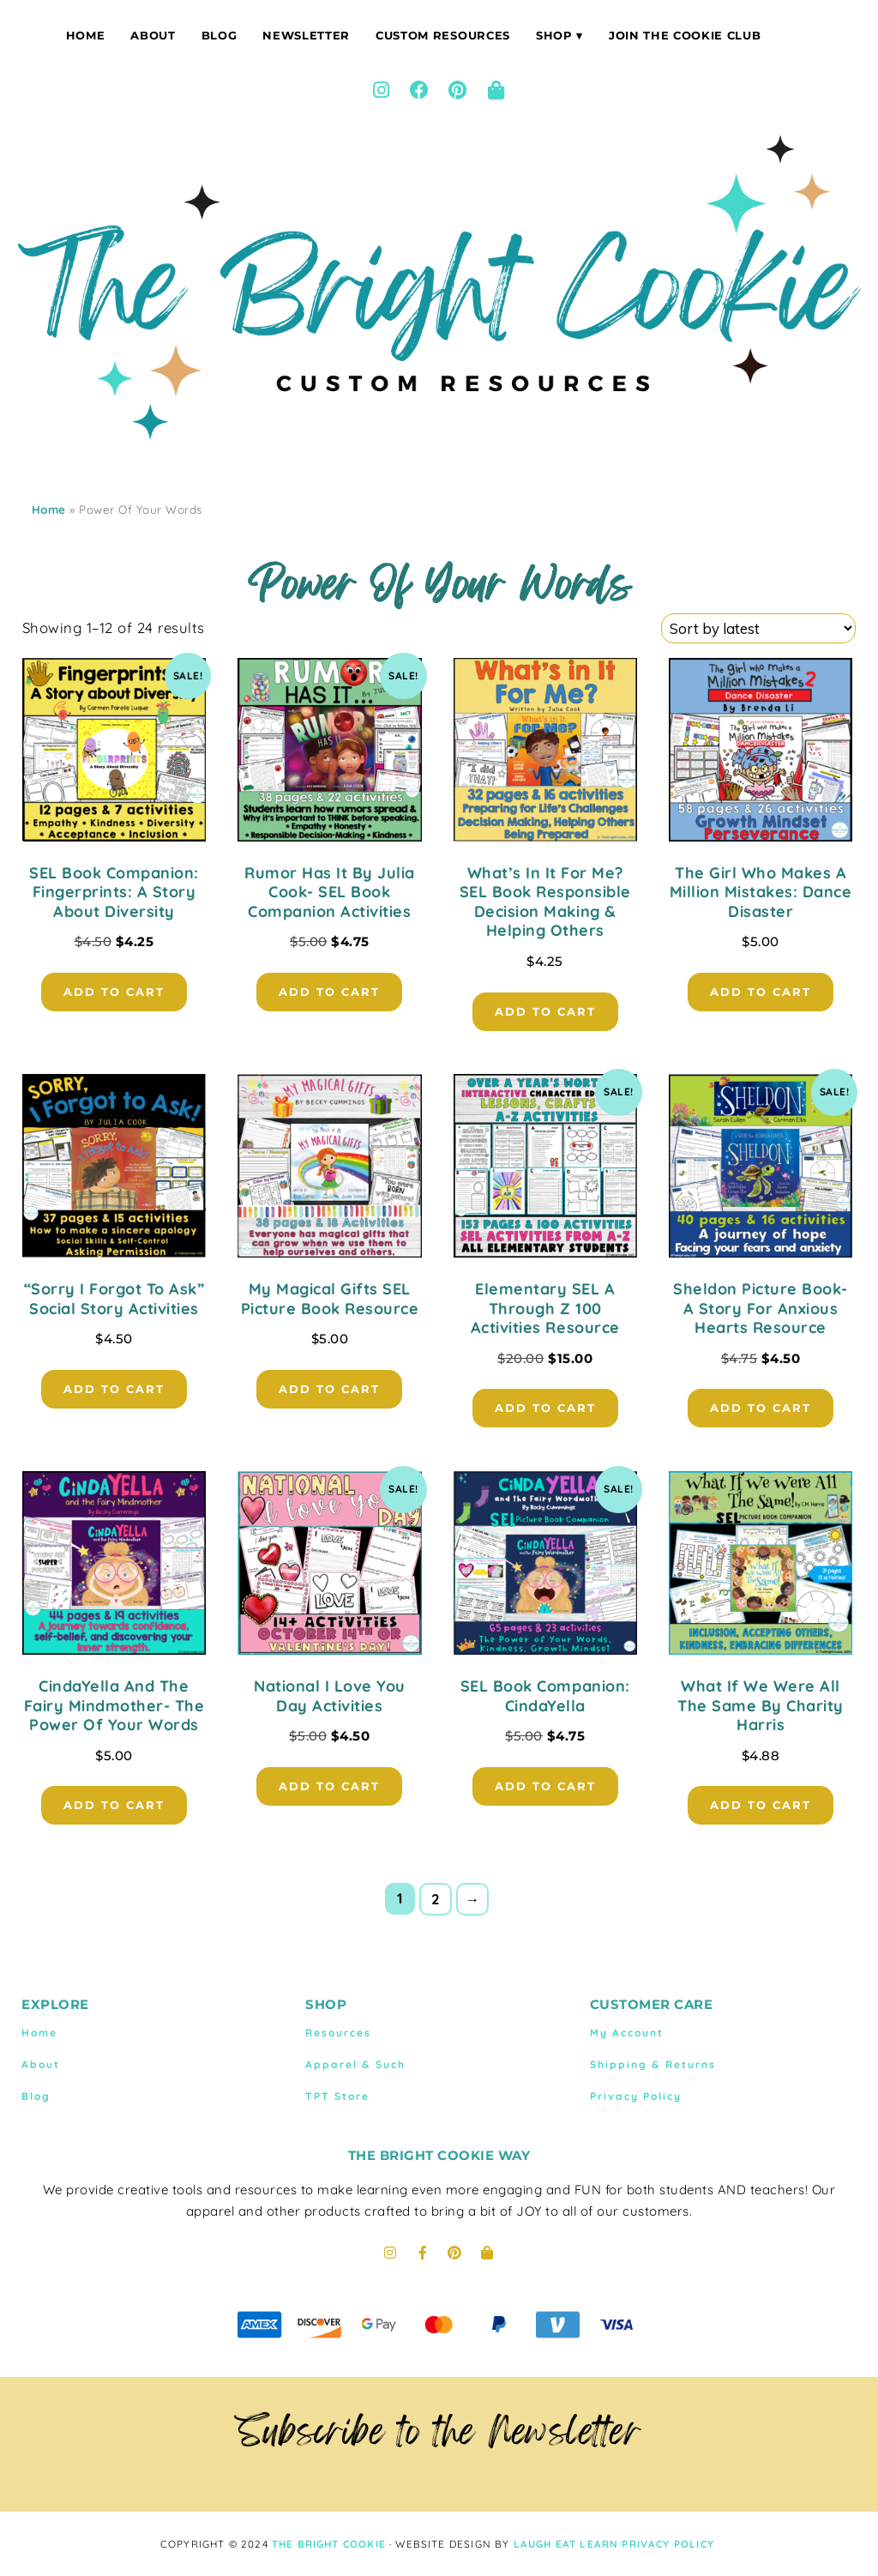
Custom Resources (443, 35)
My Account (627, 2032)
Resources (338, 2032)
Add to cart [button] (114, 991)
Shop (554, 35)
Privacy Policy (636, 2096)
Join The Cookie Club (685, 35)
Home (85, 35)
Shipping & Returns (653, 2064)
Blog (219, 35)
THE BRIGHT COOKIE (329, 2543)
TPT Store (337, 2096)
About (152, 35)
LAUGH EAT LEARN (566, 2543)
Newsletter (306, 35)
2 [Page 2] (436, 1899)
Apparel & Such (355, 2064)
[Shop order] (758, 628)
